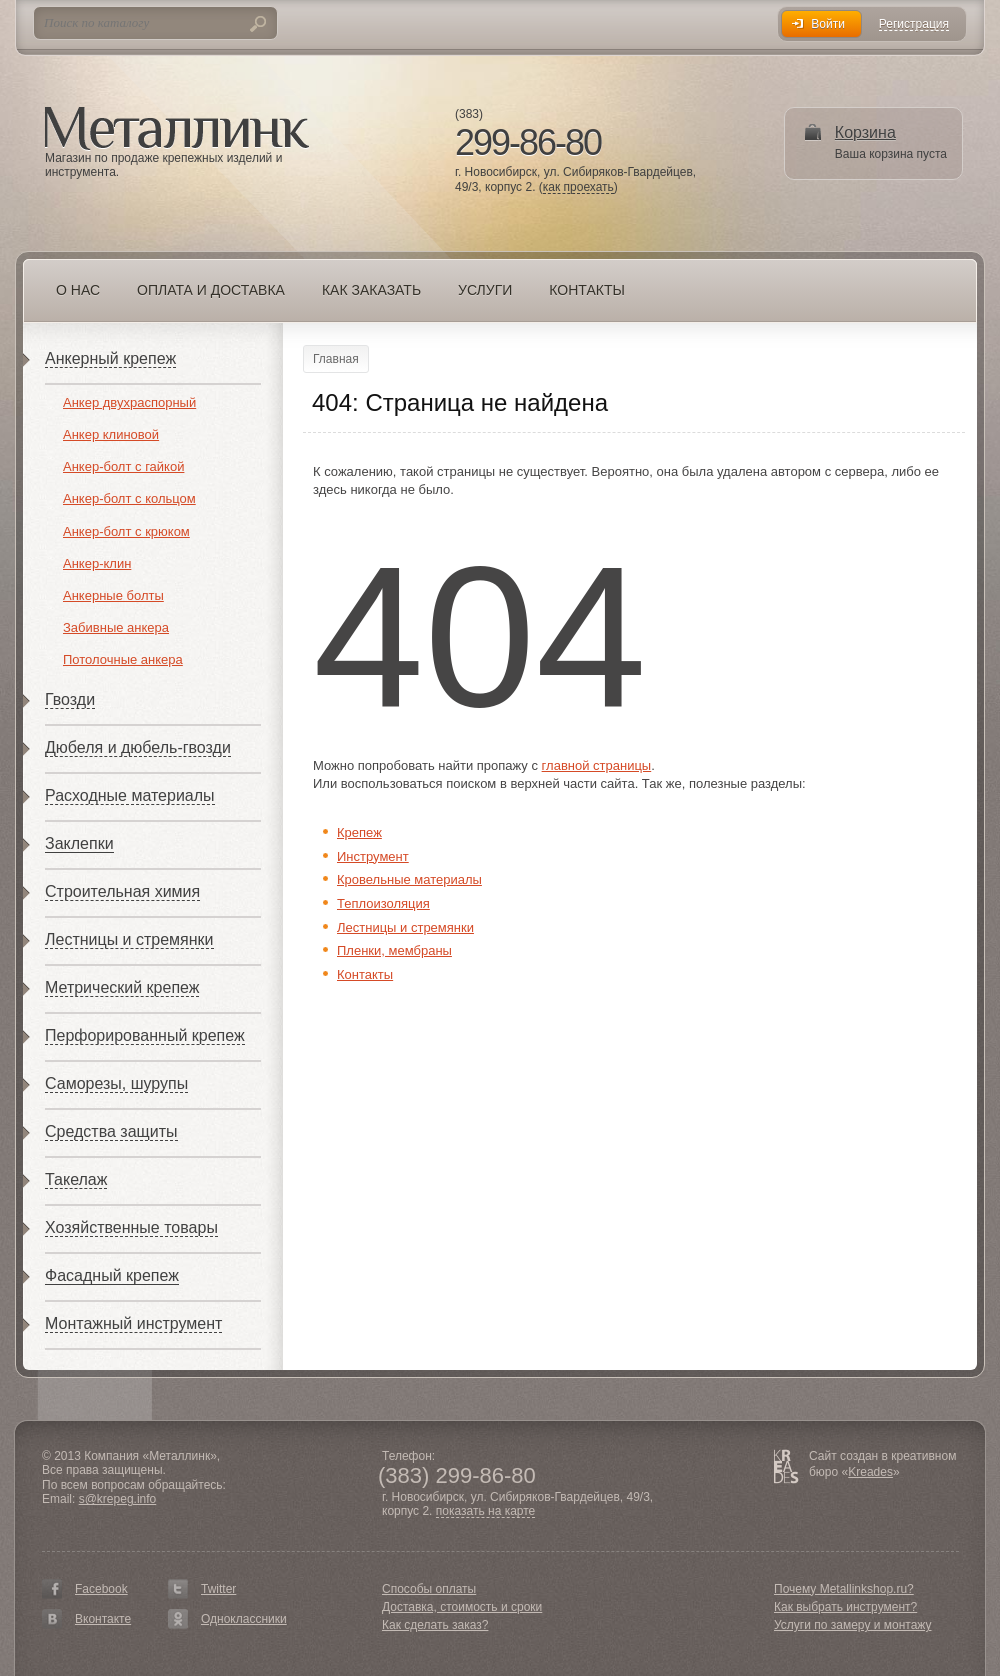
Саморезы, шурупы (116, 1083)
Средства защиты (111, 1131)
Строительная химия (122, 891)
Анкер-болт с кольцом (129, 498)
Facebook (101, 1589)
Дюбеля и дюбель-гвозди (138, 747)
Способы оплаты (429, 1589)
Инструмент (373, 856)
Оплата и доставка (211, 290)
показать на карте (486, 1511)
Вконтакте (103, 1619)
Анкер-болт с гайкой (123, 466)
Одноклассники (244, 1619)
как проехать (578, 187)
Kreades (870, 1472)
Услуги (485, 290)
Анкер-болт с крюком (126, 531)
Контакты (587, 290)
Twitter (218, 1589)
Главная (336, 359)
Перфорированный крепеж (145, 1035)
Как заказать (371, 290)
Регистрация (914, 24)
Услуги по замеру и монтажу (853, 1625)
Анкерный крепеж (110, 358)
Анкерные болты (113, 595)
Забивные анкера (116, 627)
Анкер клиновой (111, 434)
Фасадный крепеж (112, 1275)
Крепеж (359, 832)
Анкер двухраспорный (129, 402)
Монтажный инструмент (133, 1323)
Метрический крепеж (122, 987)
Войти (828, 24)
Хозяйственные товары (131, 1227)
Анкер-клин (97, 563)
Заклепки (79, 843)
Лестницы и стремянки (129, 939)
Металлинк (177, 129)
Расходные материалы (130, 795)
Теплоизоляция (383, 903)
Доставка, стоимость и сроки (462, 1607)
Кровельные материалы (409, 879)
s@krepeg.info (118, 1499)
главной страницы (597, 765)
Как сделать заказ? (435, 1625)
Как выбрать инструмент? (845, 1607)
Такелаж (76, 1179)
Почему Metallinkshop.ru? (844, 1589)
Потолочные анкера (123, 659)
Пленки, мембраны (394, 950)
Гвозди (70, 699)
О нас (78, 290)
